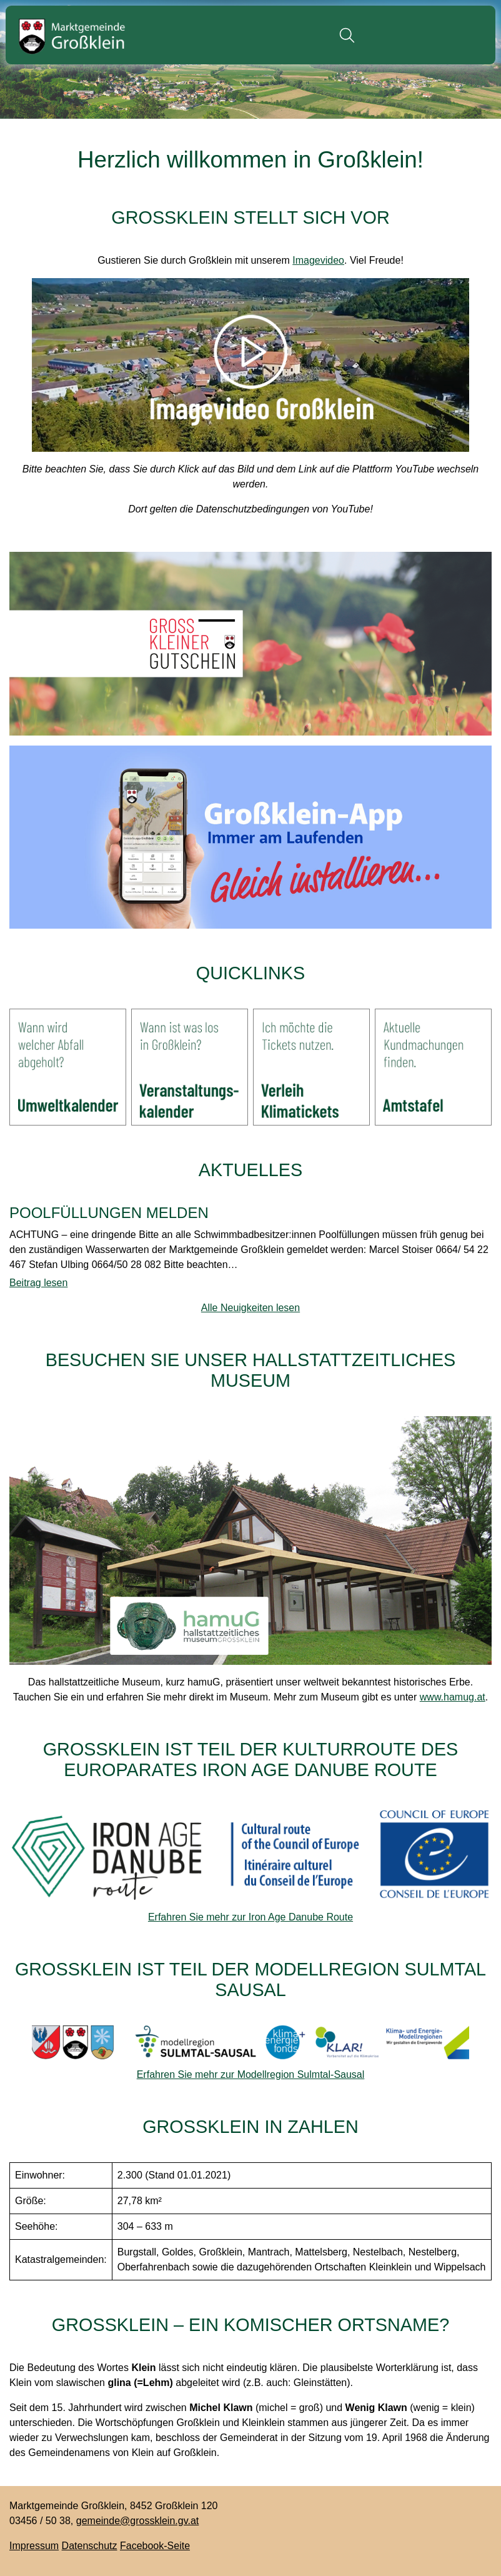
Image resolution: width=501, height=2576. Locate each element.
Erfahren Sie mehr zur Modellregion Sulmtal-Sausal (251, 2074)
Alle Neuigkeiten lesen (250, 1307)
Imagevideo (318, 260)
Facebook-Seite (155, 2545)
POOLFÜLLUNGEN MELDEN (109, 1213)
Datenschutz (89, 2545)
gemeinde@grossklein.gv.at (137, 2520)
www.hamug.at (452, 1697)
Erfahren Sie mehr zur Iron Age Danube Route (250, 1917)
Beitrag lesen (38, 1282)
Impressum (34, 2545)
